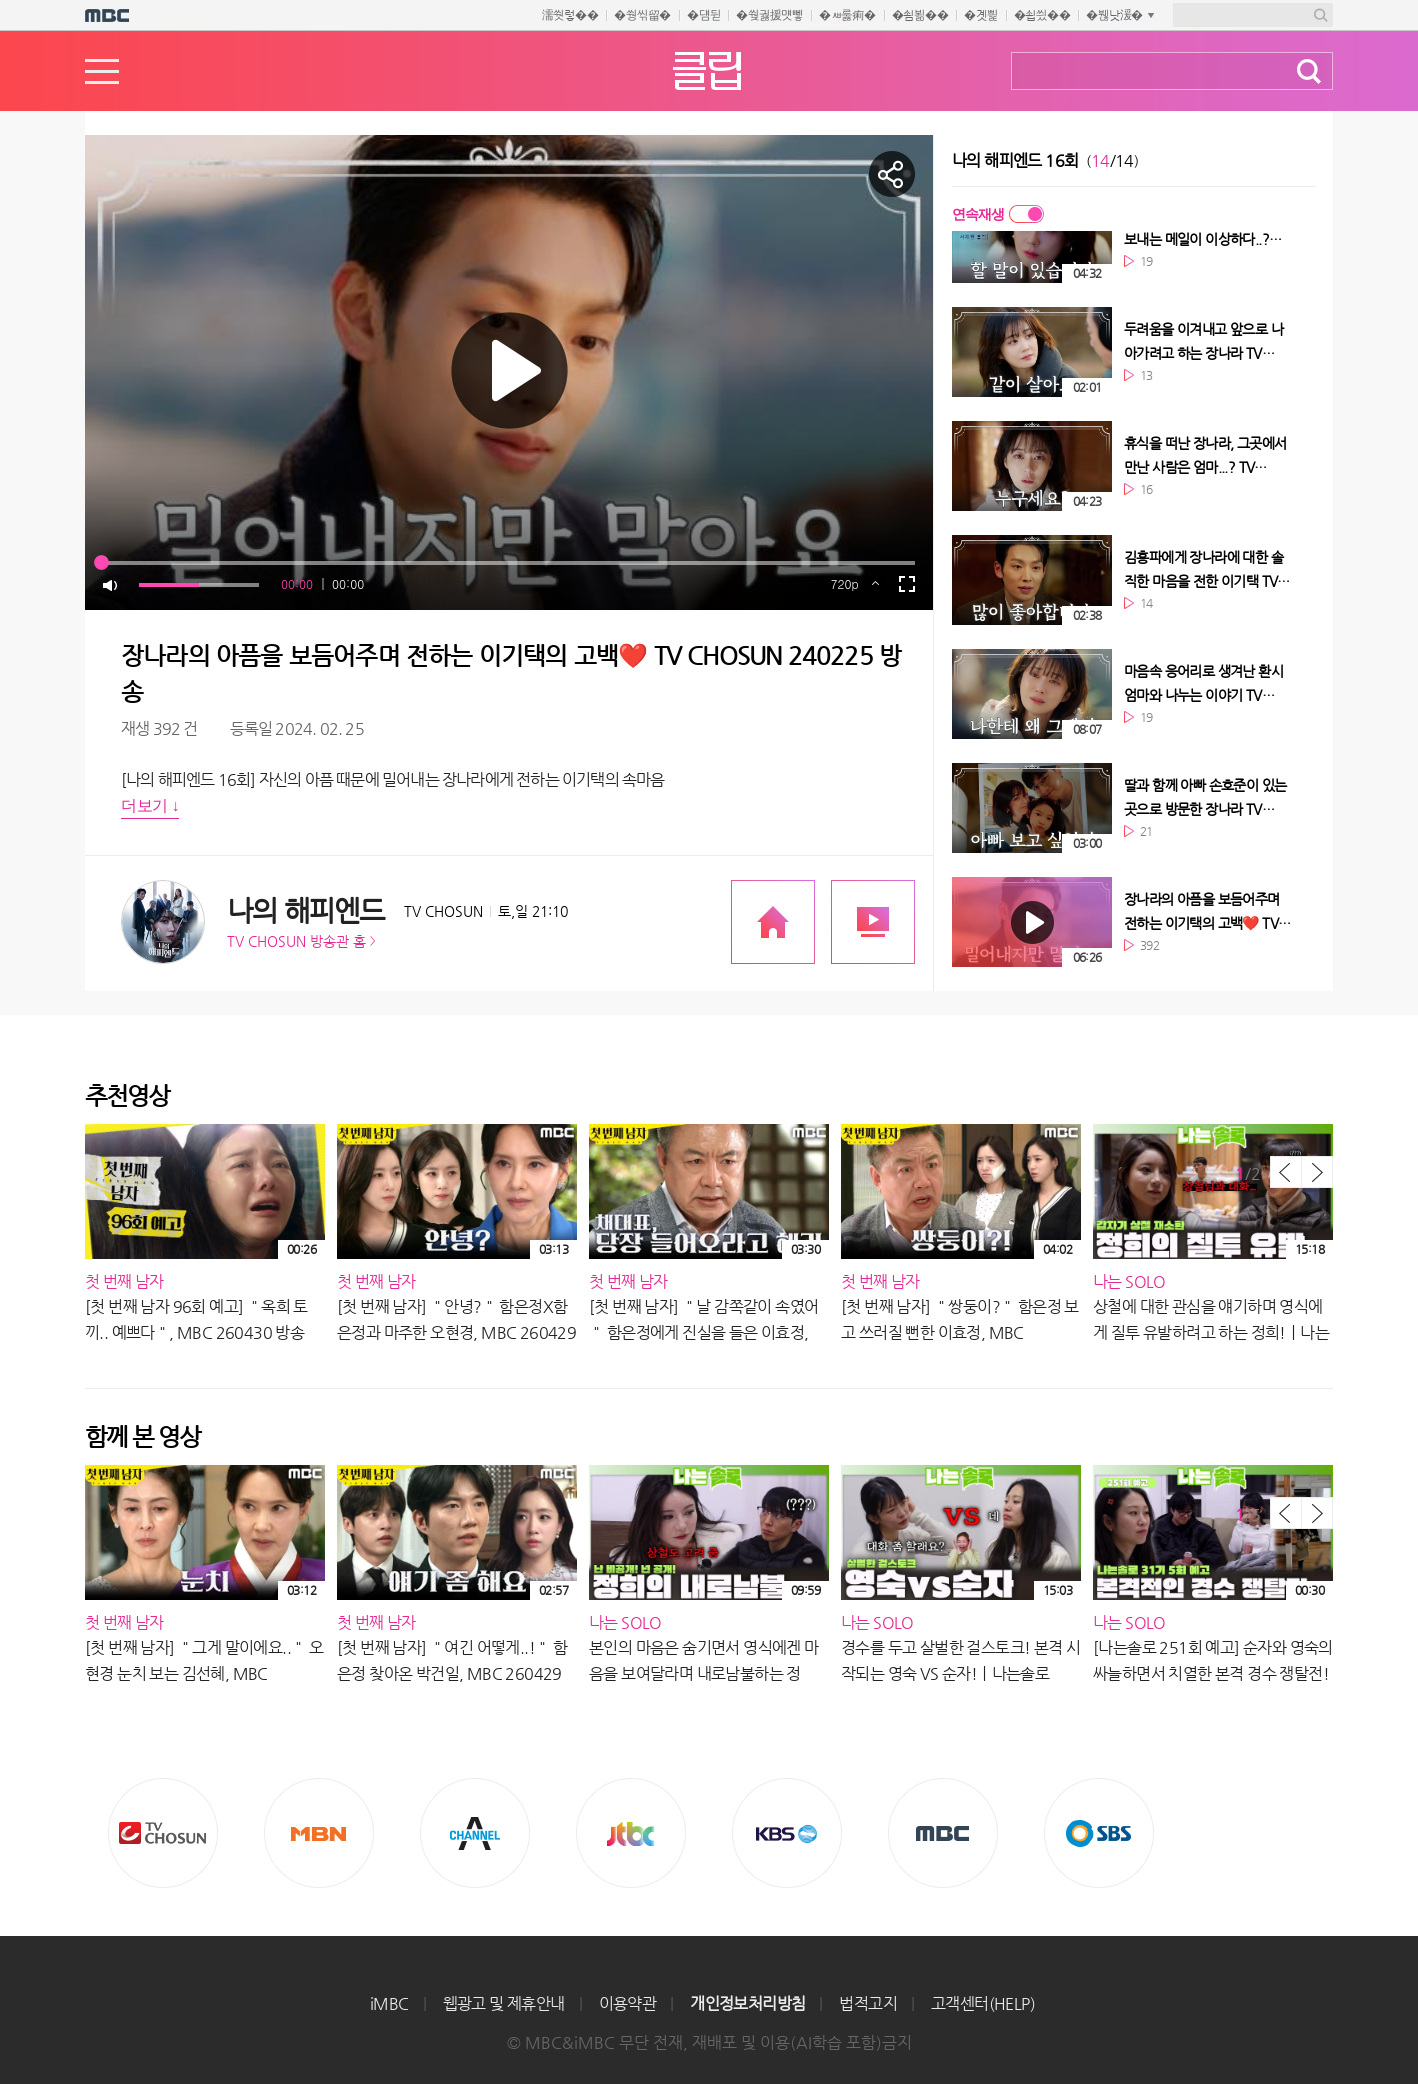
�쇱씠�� (1042, 15)
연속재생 (978, 214)
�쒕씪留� (642, 15)
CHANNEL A (475, 1833)
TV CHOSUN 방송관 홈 (296, 941)
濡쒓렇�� (570, 15)
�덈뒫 (703, 15)
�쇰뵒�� (920, 15)
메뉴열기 (102, 71)
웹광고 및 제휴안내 (504, 2003)
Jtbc (631, 1833)
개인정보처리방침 (747, 2003)
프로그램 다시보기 (873, 922)
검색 (1309, 71)
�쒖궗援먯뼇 (769, 15)
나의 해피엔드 (305, 910)
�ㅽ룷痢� (847, 15)
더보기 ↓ (150, 805)
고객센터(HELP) (983, 2003)
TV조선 (163, 1833)
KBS (787, 1833)
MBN (319, 1833)
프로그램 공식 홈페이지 (773, 922)
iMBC (389, 2003)
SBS (1099, 1833)
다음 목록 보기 (1317, 1172)
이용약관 (628, 2003)
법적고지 (868, 2003)
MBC (943, 1833)
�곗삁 (980, 15)
